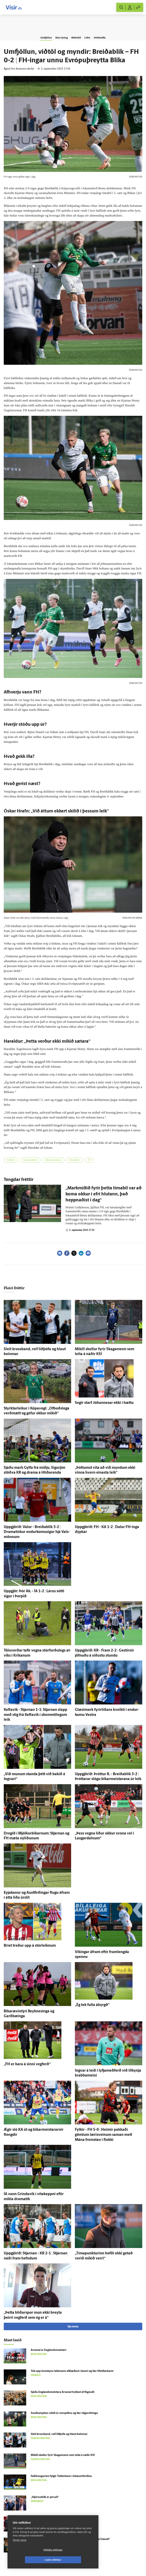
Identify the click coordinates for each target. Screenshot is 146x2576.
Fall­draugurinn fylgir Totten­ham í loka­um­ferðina (61, 2476)
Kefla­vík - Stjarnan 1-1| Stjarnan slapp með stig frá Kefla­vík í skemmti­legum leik (35, 1715)
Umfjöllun (39, 36)
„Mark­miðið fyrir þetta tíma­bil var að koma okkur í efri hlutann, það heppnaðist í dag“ (104, 1194)
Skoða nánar (20, 2550)
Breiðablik (74, 1160)
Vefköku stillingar (30, 2560)
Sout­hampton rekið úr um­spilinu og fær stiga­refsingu (64, 2413)
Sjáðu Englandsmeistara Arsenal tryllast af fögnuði (62, 2392)
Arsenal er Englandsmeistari (48, 2350)
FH (89, 1160)
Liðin (91, 36)
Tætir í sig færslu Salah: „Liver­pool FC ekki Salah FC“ (63, 2518)
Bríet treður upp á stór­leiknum (30, 1946)
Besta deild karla (53, 1160)
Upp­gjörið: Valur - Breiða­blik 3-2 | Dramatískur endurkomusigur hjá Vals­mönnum (37, 1532)
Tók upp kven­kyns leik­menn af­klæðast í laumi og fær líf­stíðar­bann (72, 2371)
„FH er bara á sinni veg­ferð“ (27, 2064)
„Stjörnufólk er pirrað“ (45, 2497)
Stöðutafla (107, 36)
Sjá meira (73, 2326)
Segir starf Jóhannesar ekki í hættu (104, 1403)
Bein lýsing (58, 36)
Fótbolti (11, 1160)
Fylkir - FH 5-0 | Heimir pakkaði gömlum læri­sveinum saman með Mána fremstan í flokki (103, 2135)
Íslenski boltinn (30, 1160)
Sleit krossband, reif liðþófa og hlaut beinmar (59, 2434)
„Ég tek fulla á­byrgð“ (92, 2005)
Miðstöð (76, 36)
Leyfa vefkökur (75, 2560)
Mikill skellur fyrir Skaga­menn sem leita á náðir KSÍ (63, 2455)
